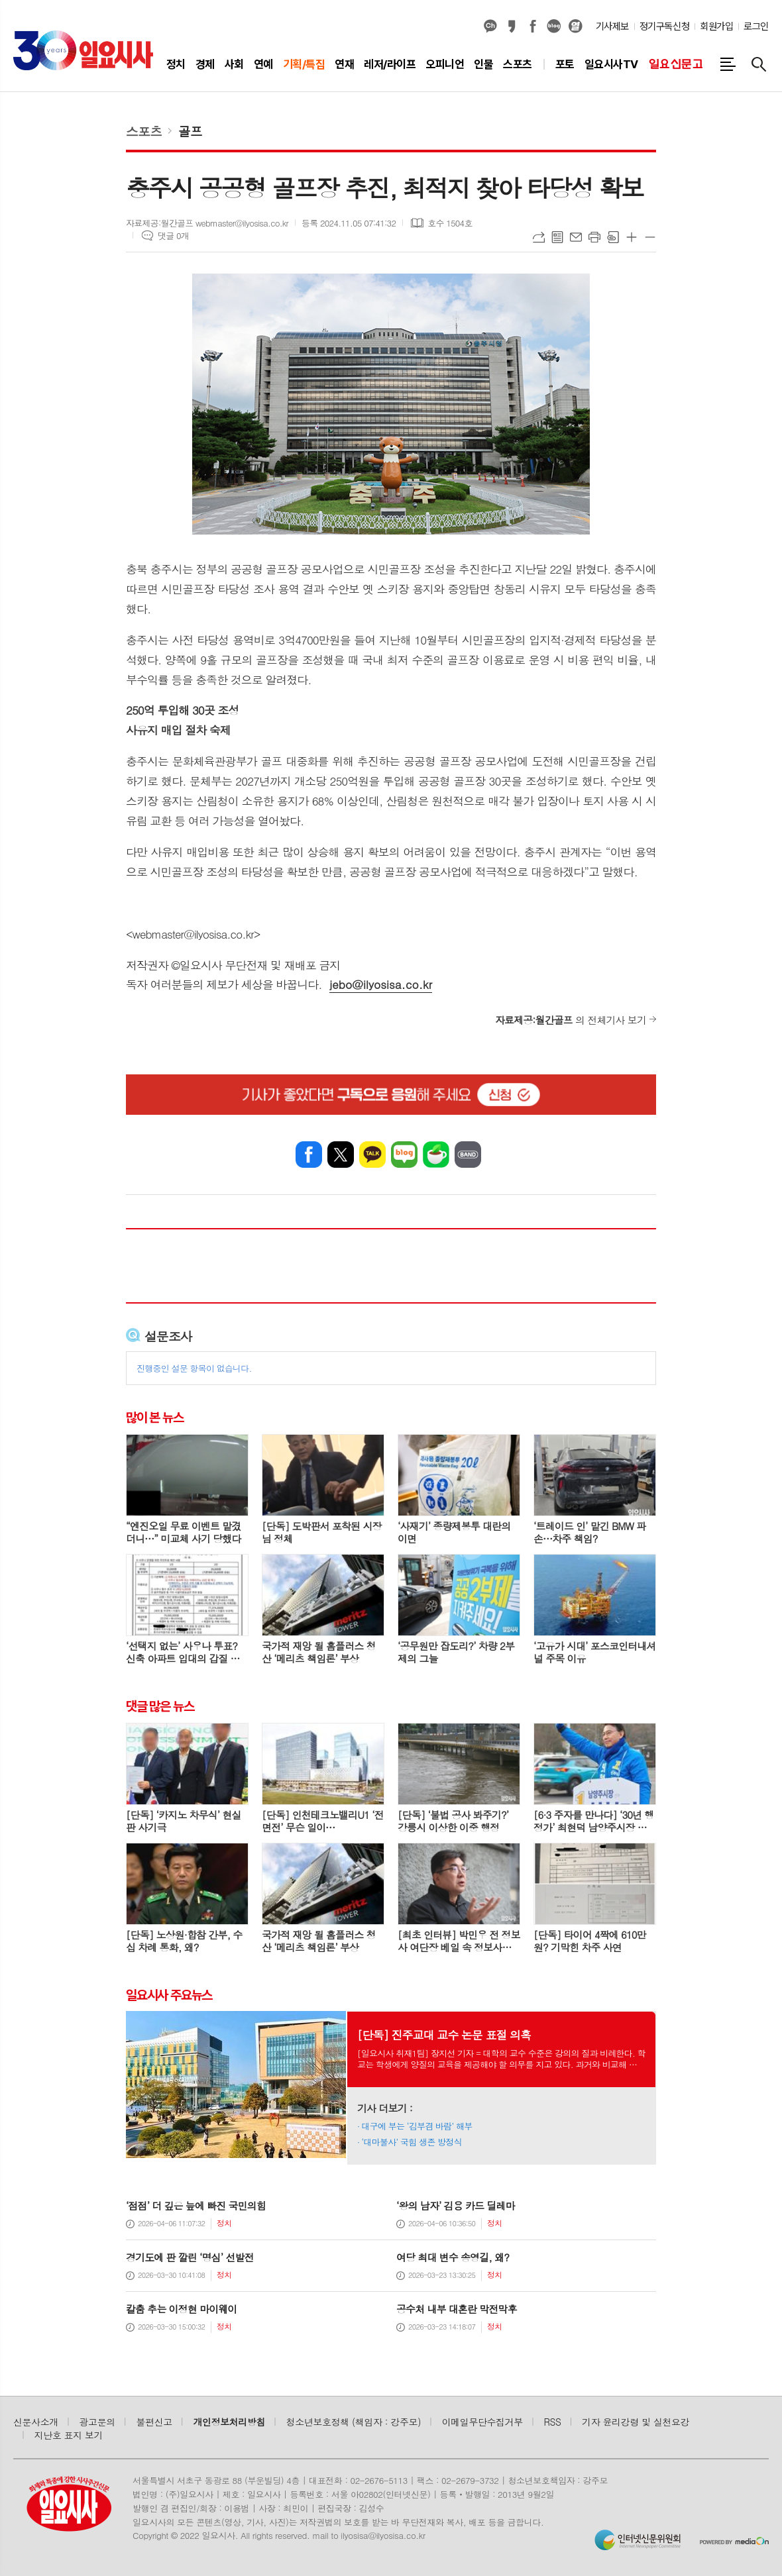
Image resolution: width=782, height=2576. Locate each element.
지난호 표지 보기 (68, 2435)
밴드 (468, 1154)
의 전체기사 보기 (570, 1020)
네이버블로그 (554, 26)
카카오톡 (372, 1154)
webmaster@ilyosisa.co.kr (193, 934)
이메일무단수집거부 (482, 2421)
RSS (552, 2421)
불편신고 (154, 2421)
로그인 (756, 26)
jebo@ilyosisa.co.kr (380, 984)
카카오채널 (490, 26)
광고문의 (97, 2421)
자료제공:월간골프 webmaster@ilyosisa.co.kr (207, 223)
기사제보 (612, 26)
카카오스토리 (512, 26)
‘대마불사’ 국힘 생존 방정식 (412, 2142)
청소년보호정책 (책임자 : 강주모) (353, 2421)
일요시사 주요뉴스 (169, 1994)
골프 (190, 131)
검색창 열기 (759, 64)
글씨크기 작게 (650, 237)
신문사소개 (35, 2421)
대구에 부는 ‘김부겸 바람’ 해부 (417, 2126)
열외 (575, 26)
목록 (557, 237)
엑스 (340, 1154)
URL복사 (539, 237)
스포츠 (144, 131)
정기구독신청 (664, 26)
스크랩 (613, 237)
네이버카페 (436, 1154)
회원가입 (716, 26)
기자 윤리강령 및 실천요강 (635, 2421)
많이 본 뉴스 (155, 1417)
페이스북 (533, 26)
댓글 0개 (173, 235)
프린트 (594, 237)
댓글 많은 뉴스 (160, 1706)
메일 (576, 237)
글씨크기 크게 (632, 237)
